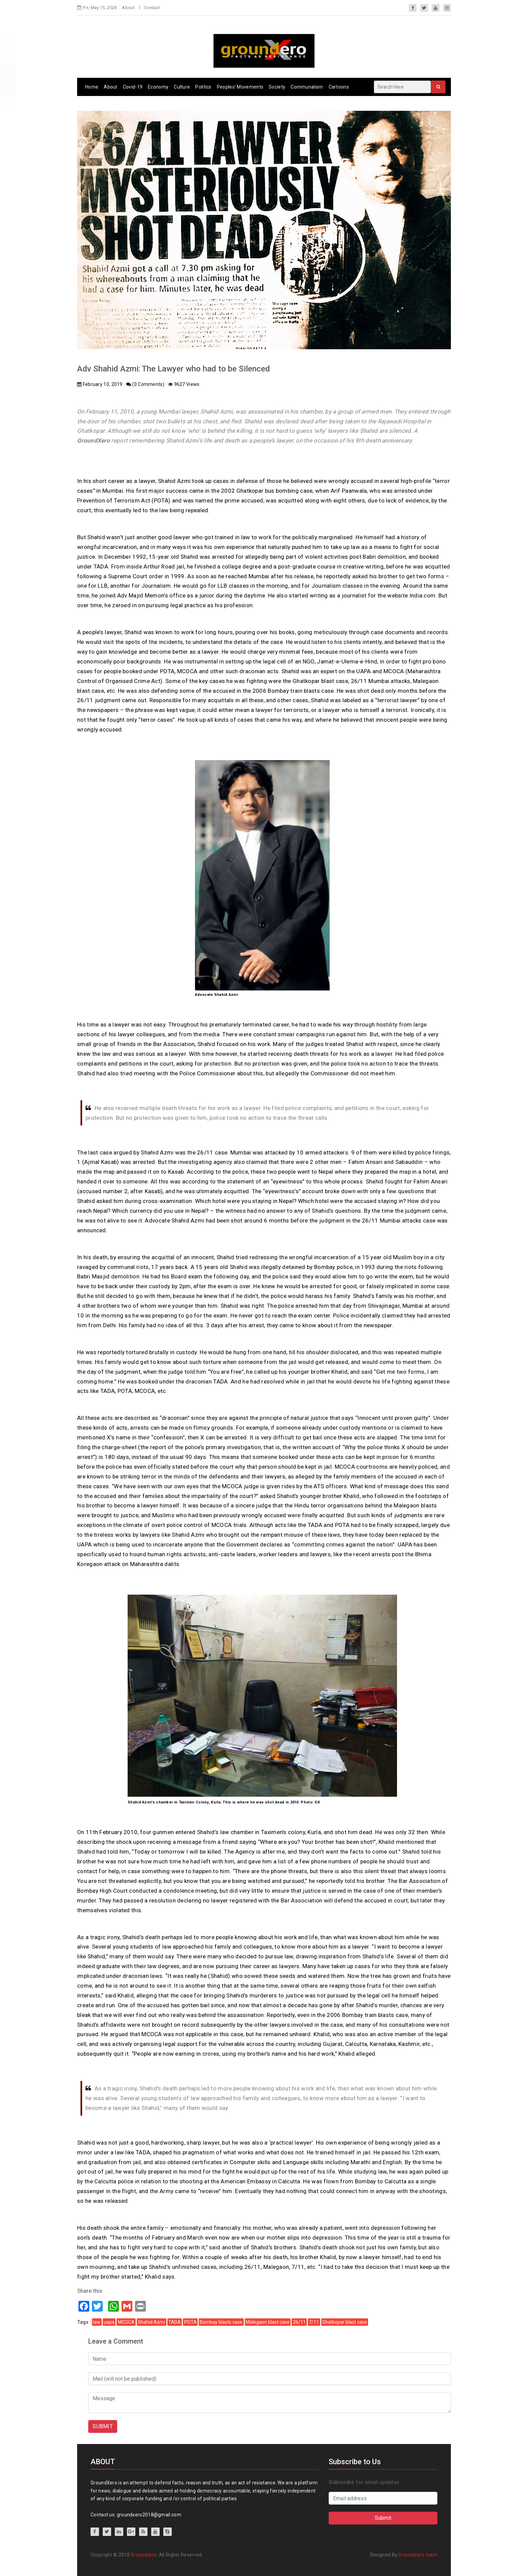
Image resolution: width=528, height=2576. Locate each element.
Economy (158, 87)
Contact (152, 7)
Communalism (307, 87)
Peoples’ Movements (240, 87)
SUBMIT (103, 2426)
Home (91, 87)
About (128, 7)
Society (277, 87)
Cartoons (339, 87)
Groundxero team (417, 2554)
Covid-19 (132, 87)
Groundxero (144, 2554)
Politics (203, 87)
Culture (182, 87)
